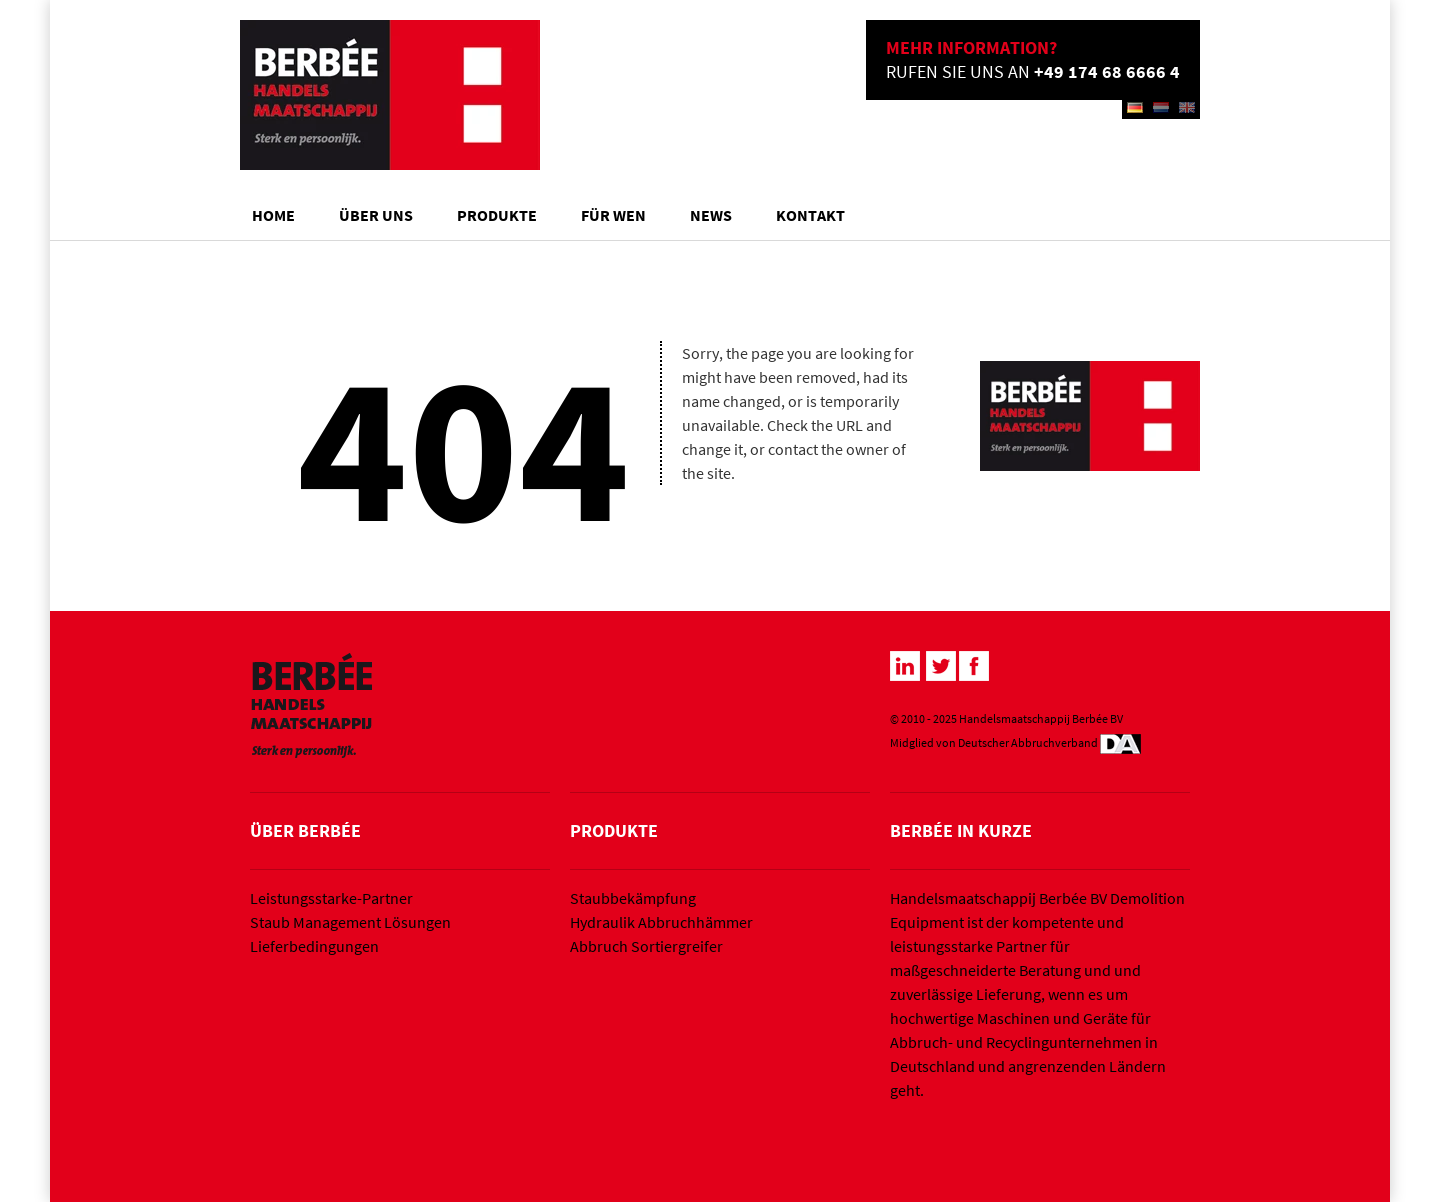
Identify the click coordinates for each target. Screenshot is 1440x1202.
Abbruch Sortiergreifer (646, 946)
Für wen (613, 215)
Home (273, 215)
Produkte (497, 215)
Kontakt (810, 215)
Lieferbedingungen (314, 946)
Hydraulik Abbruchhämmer (661, 922)
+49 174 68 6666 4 (1107, 71)
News (711, 215)
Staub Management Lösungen (350, 922)
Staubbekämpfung (633, 898)
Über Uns (376, 215)
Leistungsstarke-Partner (331, 898)
